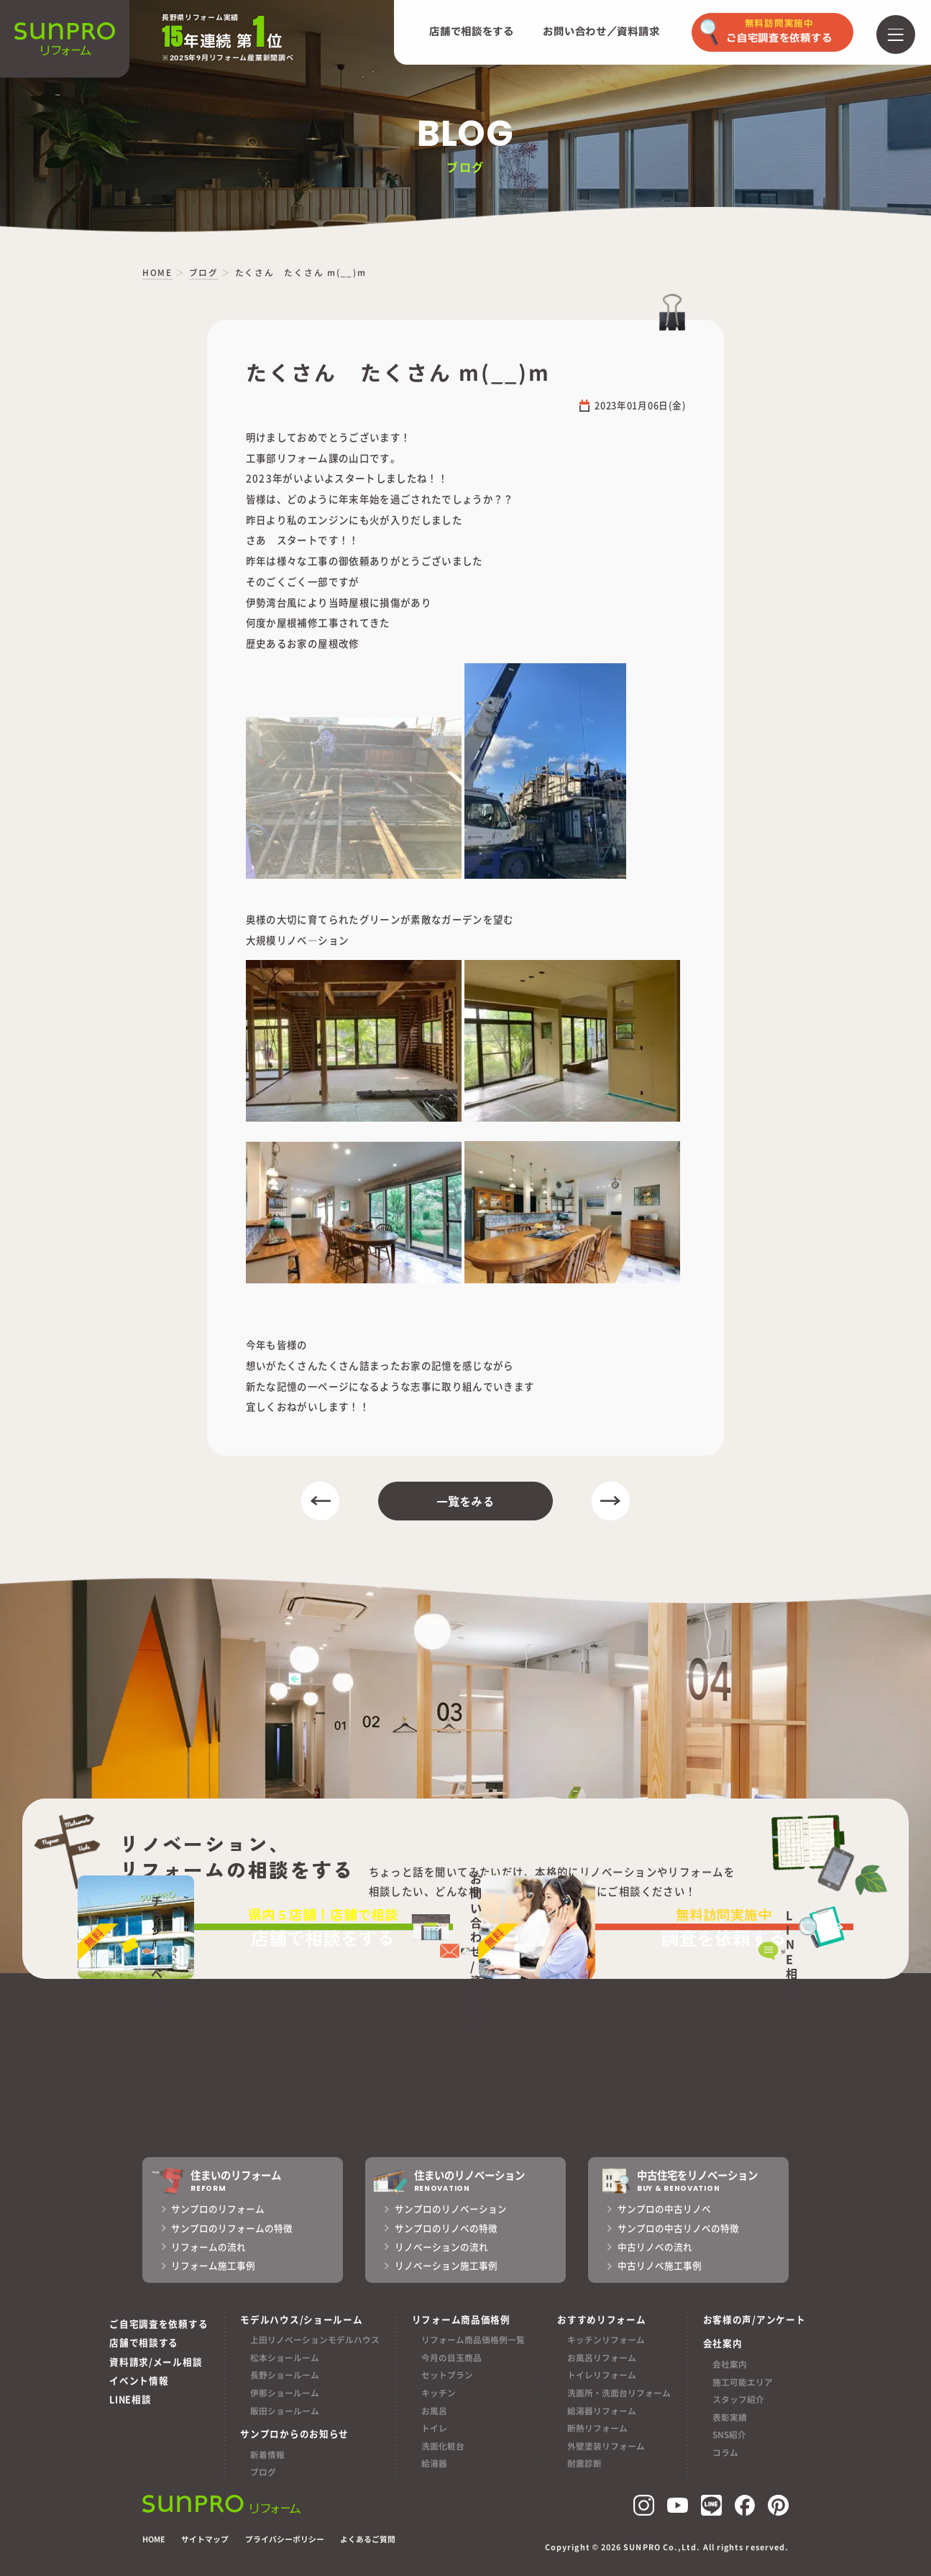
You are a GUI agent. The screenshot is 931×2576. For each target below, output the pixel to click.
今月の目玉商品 (451, 2357)
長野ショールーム (284, 2374)
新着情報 (267, 2454)
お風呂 (434, 2410)
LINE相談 (130, 2399)
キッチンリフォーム (606, 2339)
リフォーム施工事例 (213, 2266)
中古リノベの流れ (655, 2246)
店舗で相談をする (471, 32)
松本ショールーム (284, 2357)
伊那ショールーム (284, 2392)
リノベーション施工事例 (446, 2266)
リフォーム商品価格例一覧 (473, 2339)
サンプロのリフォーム (218, 2209)
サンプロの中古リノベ (664, 2209)
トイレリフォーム (601, 2374)
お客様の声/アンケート (754, 2319)
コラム (725, 2452)
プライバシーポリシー (284, 2539)
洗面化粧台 (442, 2445)
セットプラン (447, 2374)
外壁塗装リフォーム (606, 2445)
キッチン (438, 2392)
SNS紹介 (729, 2434)
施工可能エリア (742, 2382)
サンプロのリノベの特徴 (446, 2228)
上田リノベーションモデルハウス (315, 2339)
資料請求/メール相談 (155, 2361)
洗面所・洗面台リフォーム (619, 2392)
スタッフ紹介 (738, 2399)
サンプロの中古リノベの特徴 (678, 2228)
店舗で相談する (143, 2342)
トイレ (434, 2428)
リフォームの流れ (208, 2246)
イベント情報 (138, 2380)
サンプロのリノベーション (451, 2209)
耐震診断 (584, 2463)
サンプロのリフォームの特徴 (232, 2228)
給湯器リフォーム (601, 2410)
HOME (153, 2539)
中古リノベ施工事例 (660, 2266)
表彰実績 (729, 2417)
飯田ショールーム (284, 2410)
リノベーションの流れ (441, 2246)
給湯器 (434, 2463)
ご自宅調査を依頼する (158, 2323)
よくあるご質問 (367, 2539)
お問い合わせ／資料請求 (601, 32)
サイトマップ (205, 2539)
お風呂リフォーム (601, 2357)
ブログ (263, 2471)
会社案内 (729, 2364)
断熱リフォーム (597, 2428)
